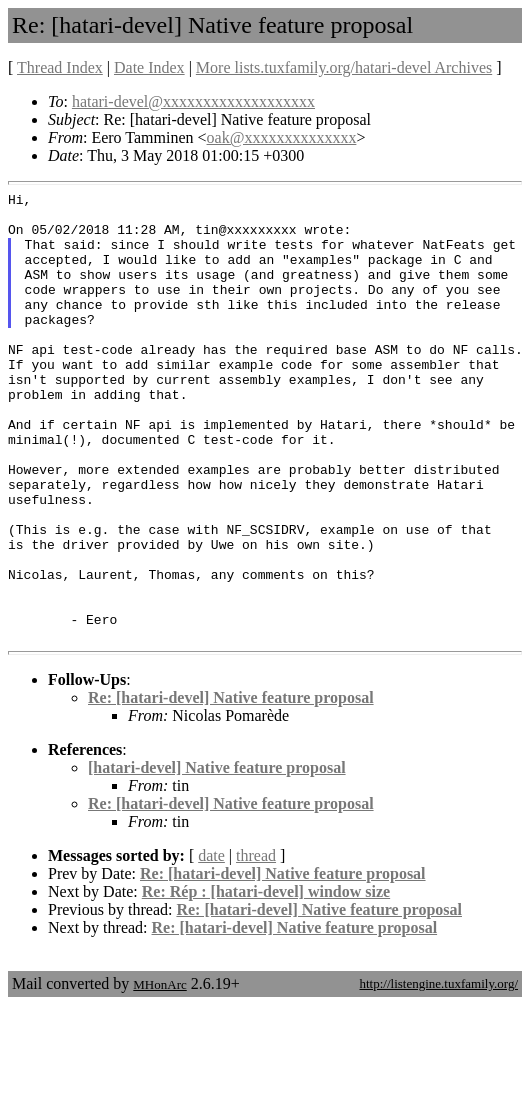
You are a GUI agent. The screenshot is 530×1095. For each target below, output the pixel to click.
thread (256, 945)
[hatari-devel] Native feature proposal (217, 857)
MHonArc (159, 1074)
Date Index (149, 67)
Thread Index (60, 67)
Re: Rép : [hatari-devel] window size (266, 981)
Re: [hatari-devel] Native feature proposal (231, 787)
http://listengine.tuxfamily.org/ (438, 1073)
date (211, 945)
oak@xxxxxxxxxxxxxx (282, 137)
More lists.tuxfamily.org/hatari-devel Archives (344, 67)
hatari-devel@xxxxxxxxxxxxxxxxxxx (193, 101)
